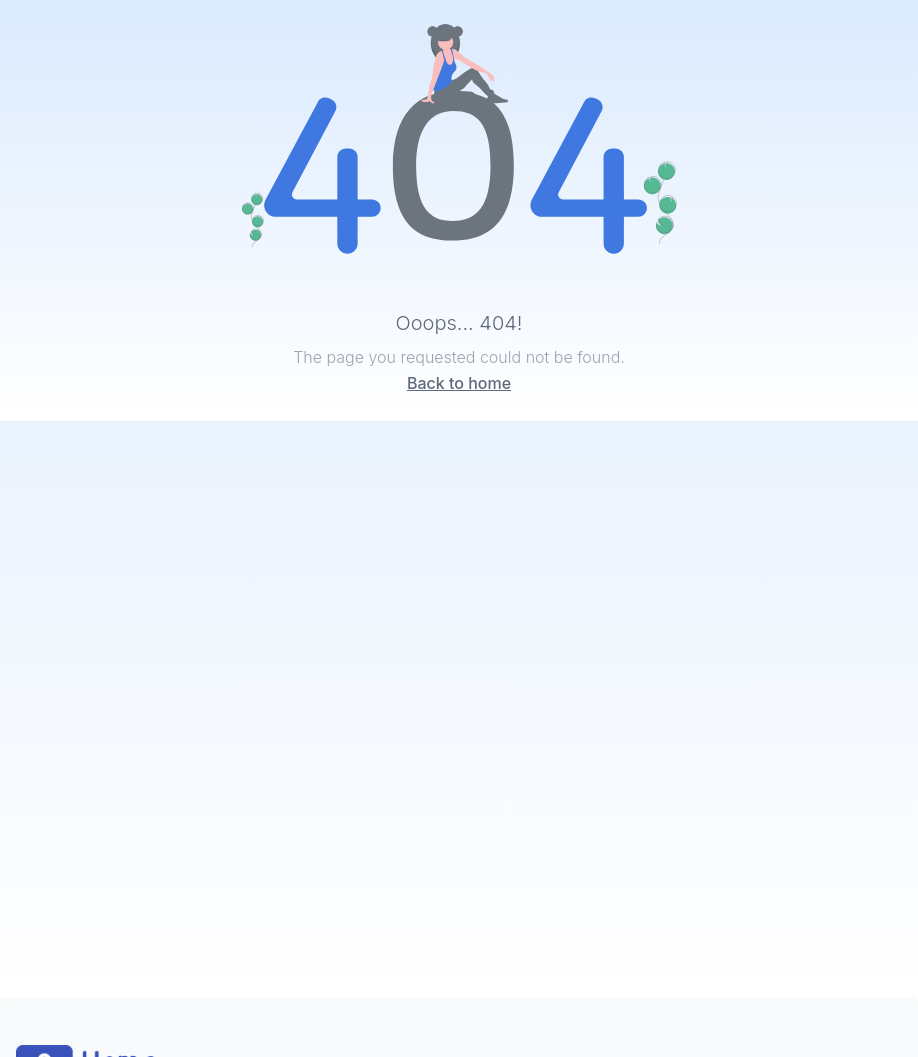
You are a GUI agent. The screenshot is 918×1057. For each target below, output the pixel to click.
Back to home (459, 383)
